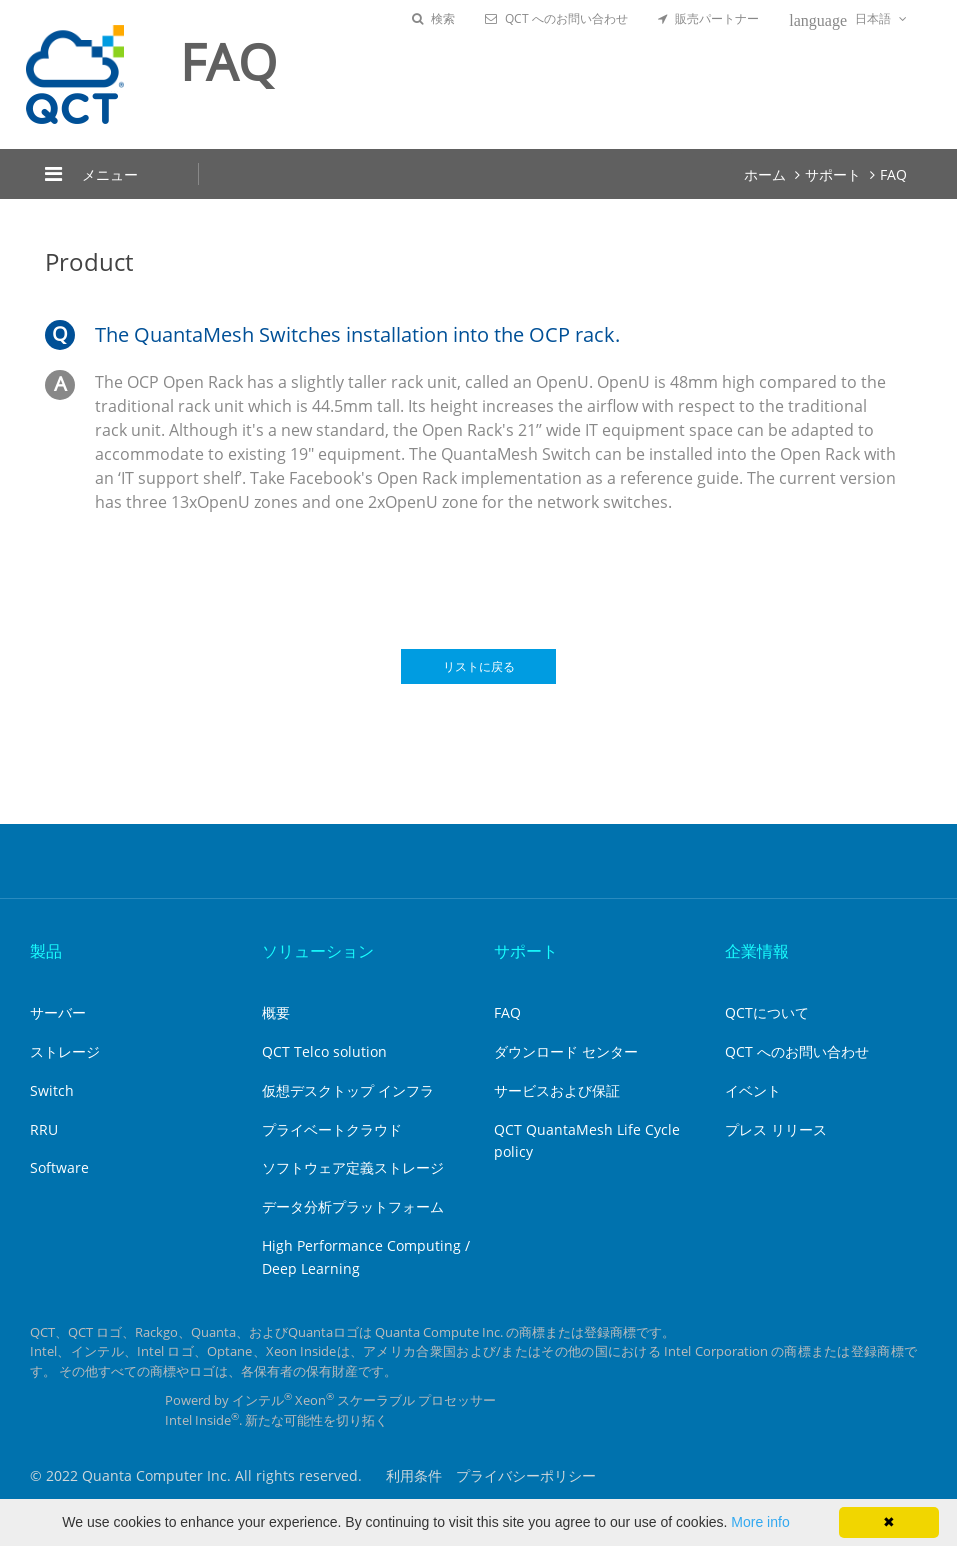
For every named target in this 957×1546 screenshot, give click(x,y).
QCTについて (767, 1012)
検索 (433, 18)
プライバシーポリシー (526, 1475)
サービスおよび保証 (557, 1090)
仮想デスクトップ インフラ (348, 1090)
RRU (44, 1129)
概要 (276, 1012)
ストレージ (65, 1051)
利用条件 (414, 1475)
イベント (753, 1090)
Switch (52, 1090)
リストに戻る (479, 666)
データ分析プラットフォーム (353, 1206)
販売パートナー (708, 18)
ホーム (765, 174)
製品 (46, 951)
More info (760, 1522)
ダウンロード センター (566, 1051)
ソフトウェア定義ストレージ (353, 1167)
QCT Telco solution (324, 1051)
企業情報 (757, 951)
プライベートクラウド (332, 1129)
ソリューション (318, 951)
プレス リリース (776, 1129)
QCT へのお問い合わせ (556, 18)
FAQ (893, 174)
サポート (833, 174)
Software (59, 1167)
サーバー (58, 1012)
